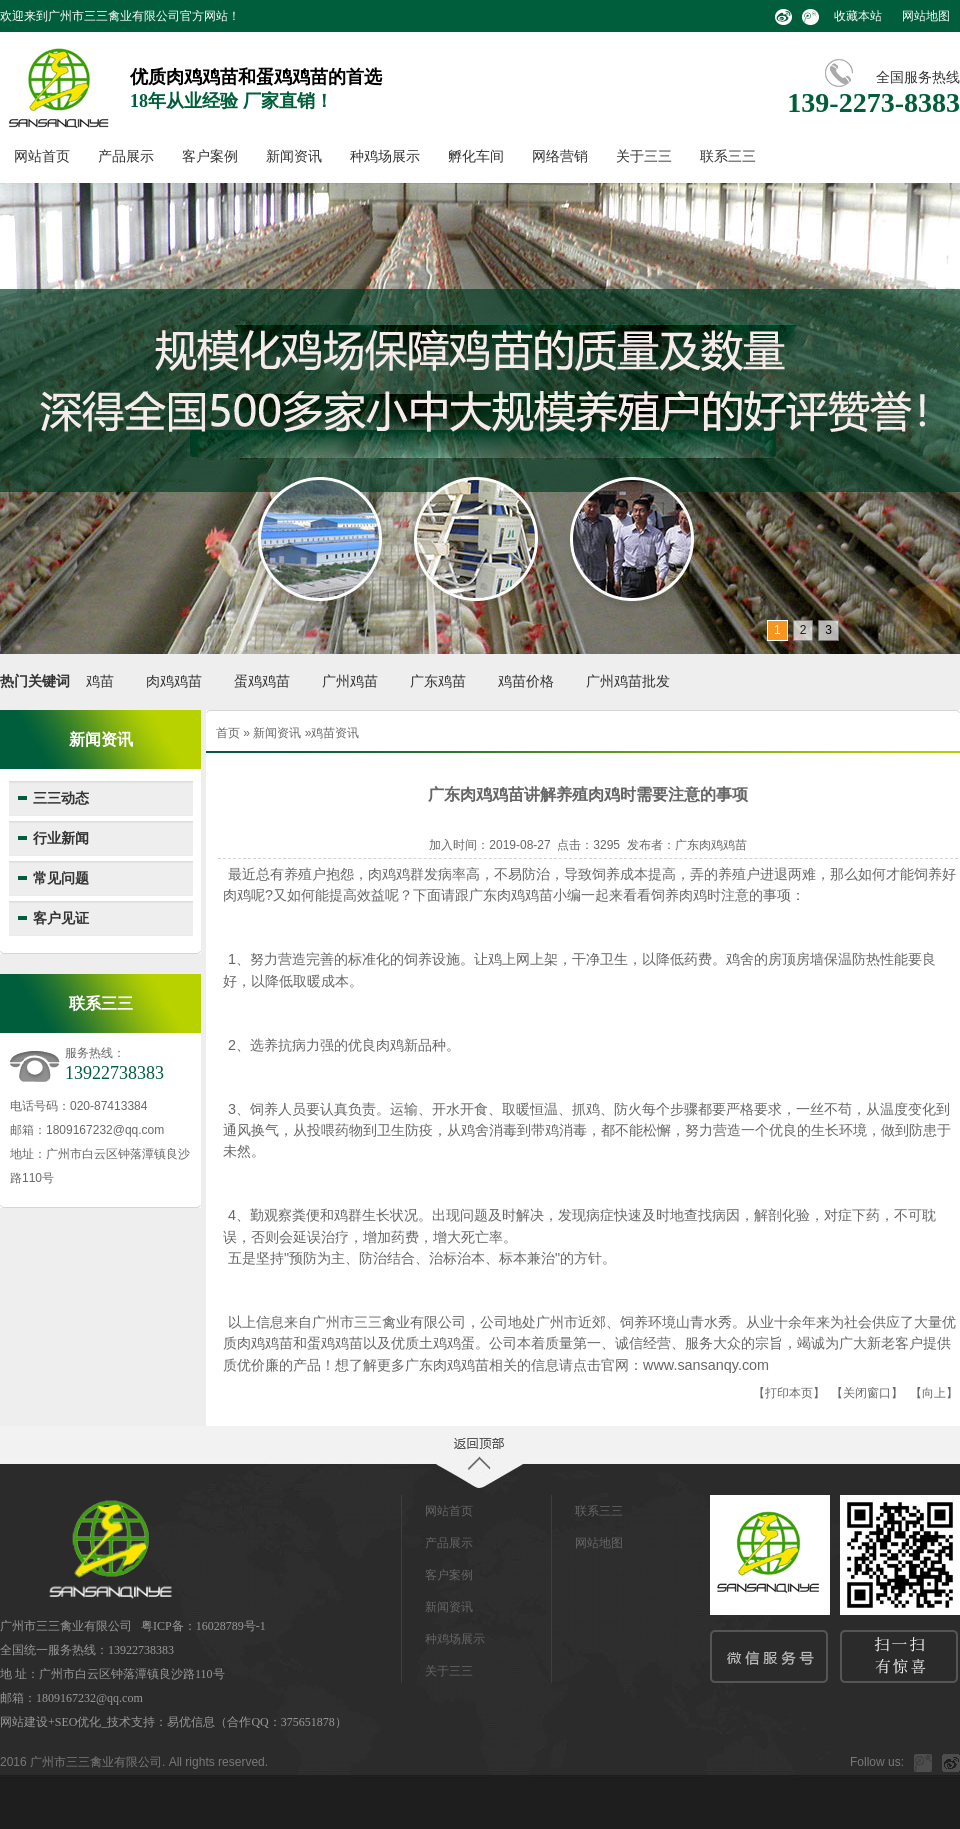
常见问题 (61, 878)
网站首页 (42, 156)
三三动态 (61, 798)
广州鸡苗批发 (628, 681)
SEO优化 (78, 1722)
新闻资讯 (294, 156)
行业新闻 (61, 838)
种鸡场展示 (385, 156)
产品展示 (126, 156)
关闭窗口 (867, 1393)
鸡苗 (100, 681)
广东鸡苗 (438, 681)
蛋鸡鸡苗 (262, 681)
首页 (228, 733)
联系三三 (728, 156)
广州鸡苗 (350, 681)
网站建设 (24, 1722)
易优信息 (191, 1722)
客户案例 (210, 156)
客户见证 (61, 918)
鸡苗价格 (526, 681)
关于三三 (644, 156)
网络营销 (560, 156)
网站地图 (926, 16)
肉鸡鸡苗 (174, 681)
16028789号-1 (231, 1626)
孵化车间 (476, 156)
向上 (934, 1393)
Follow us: (877, 1762)
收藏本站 (858, 16)
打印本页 (789, 1393)
